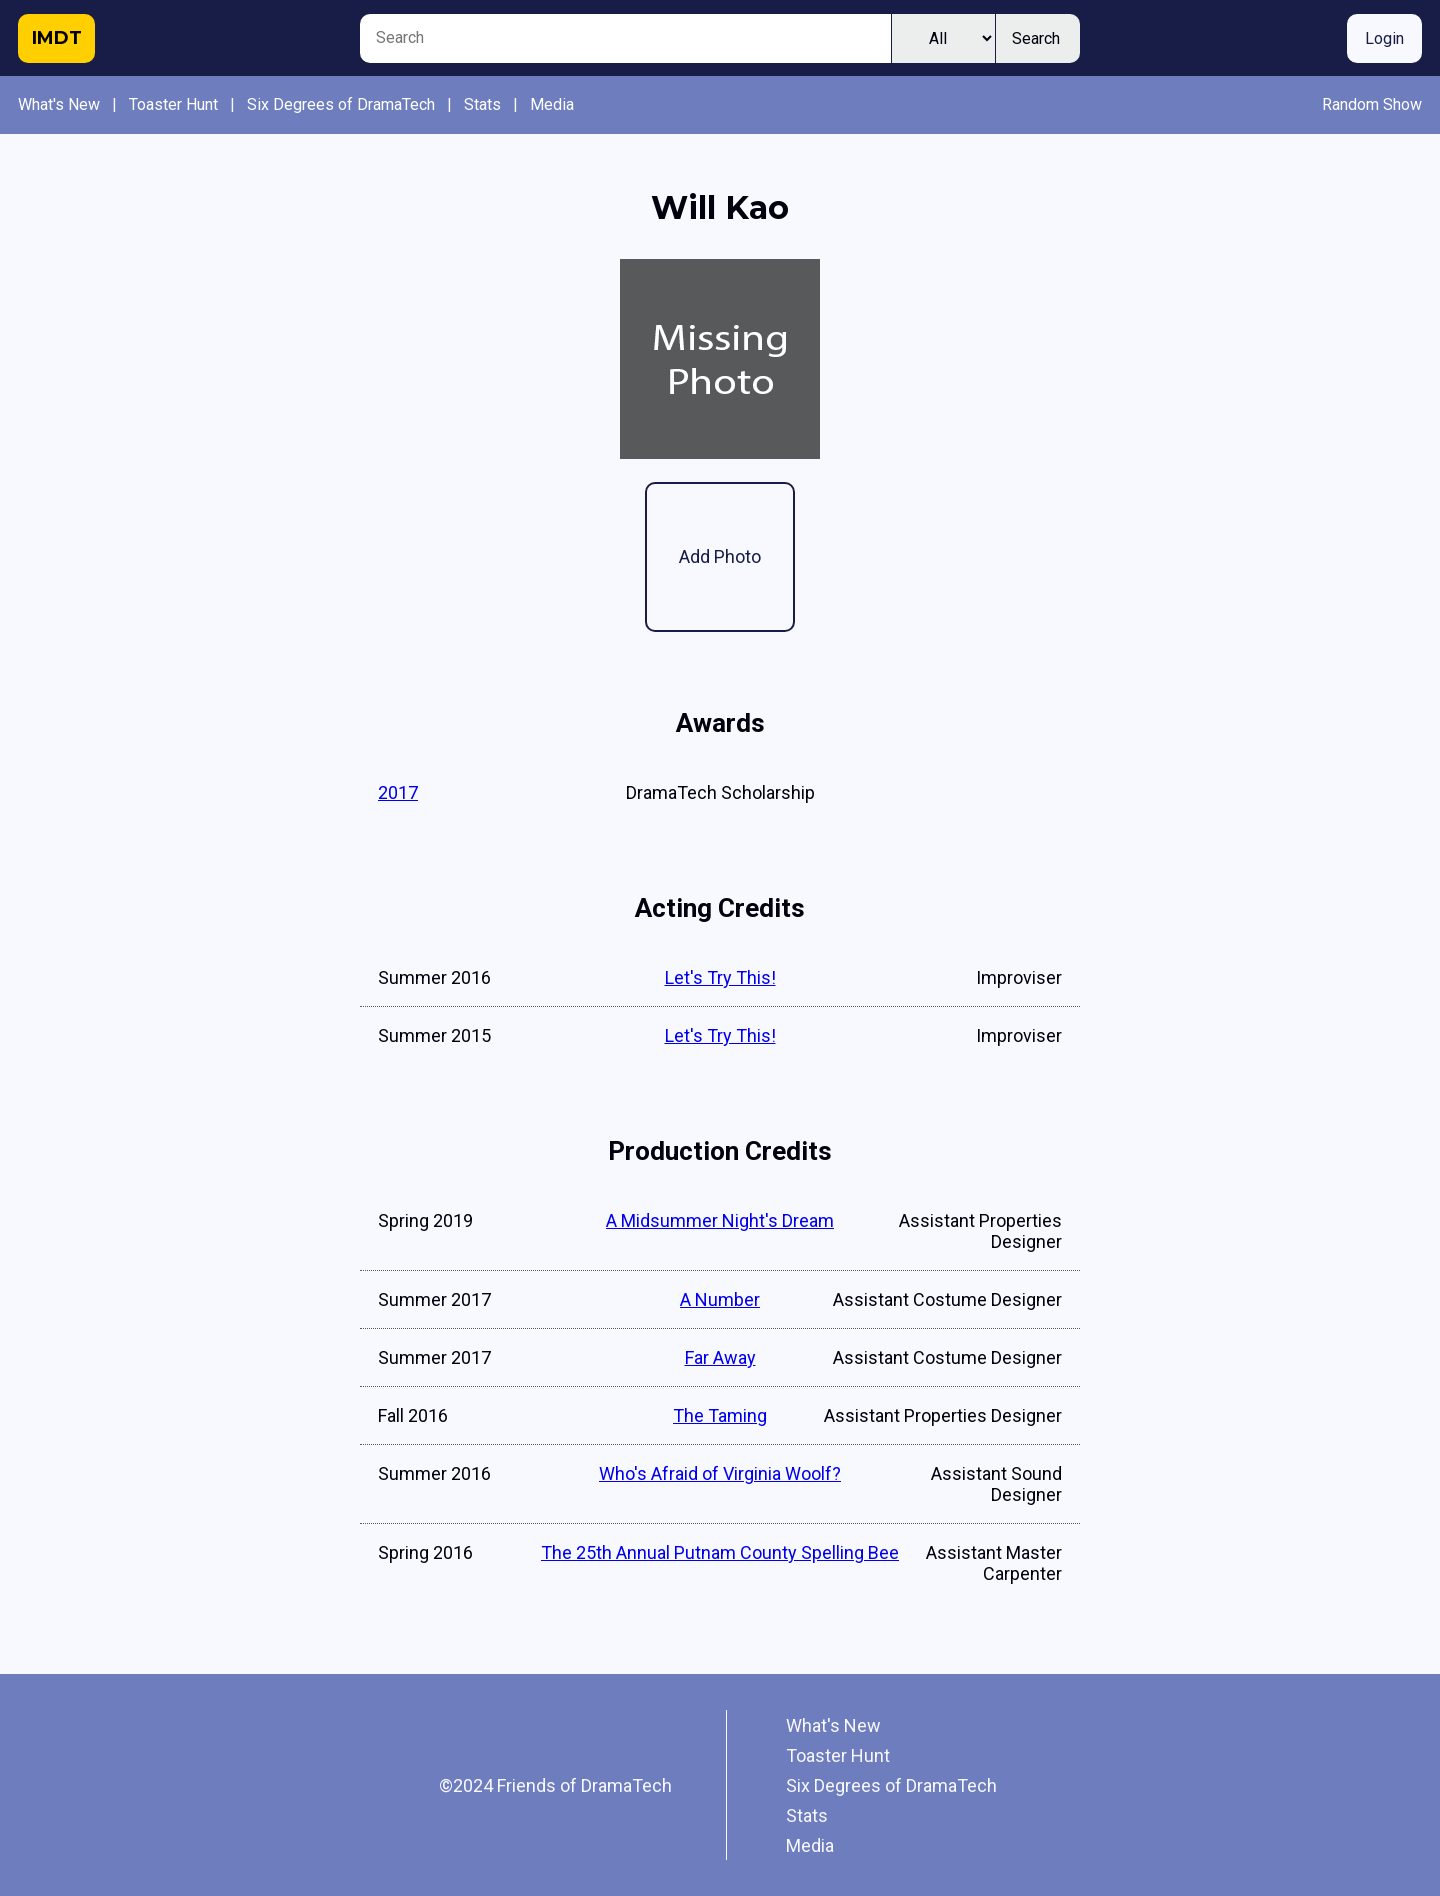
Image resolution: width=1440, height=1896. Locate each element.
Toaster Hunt (173, 104)
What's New (59, 104)
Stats (482, 104)
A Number (720, 1299)
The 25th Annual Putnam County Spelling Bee (720, 1552)
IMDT (57, 38)
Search (1036, 38)
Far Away (720, 1357)
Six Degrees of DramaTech (341, 104)
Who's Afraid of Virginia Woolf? (720, 1473)
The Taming (720, 1415)
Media (552, 104)
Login (1384, 38)
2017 (398, 792)
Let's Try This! (720, 977)
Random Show (1372, 104)
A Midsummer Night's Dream (720, 1220)
